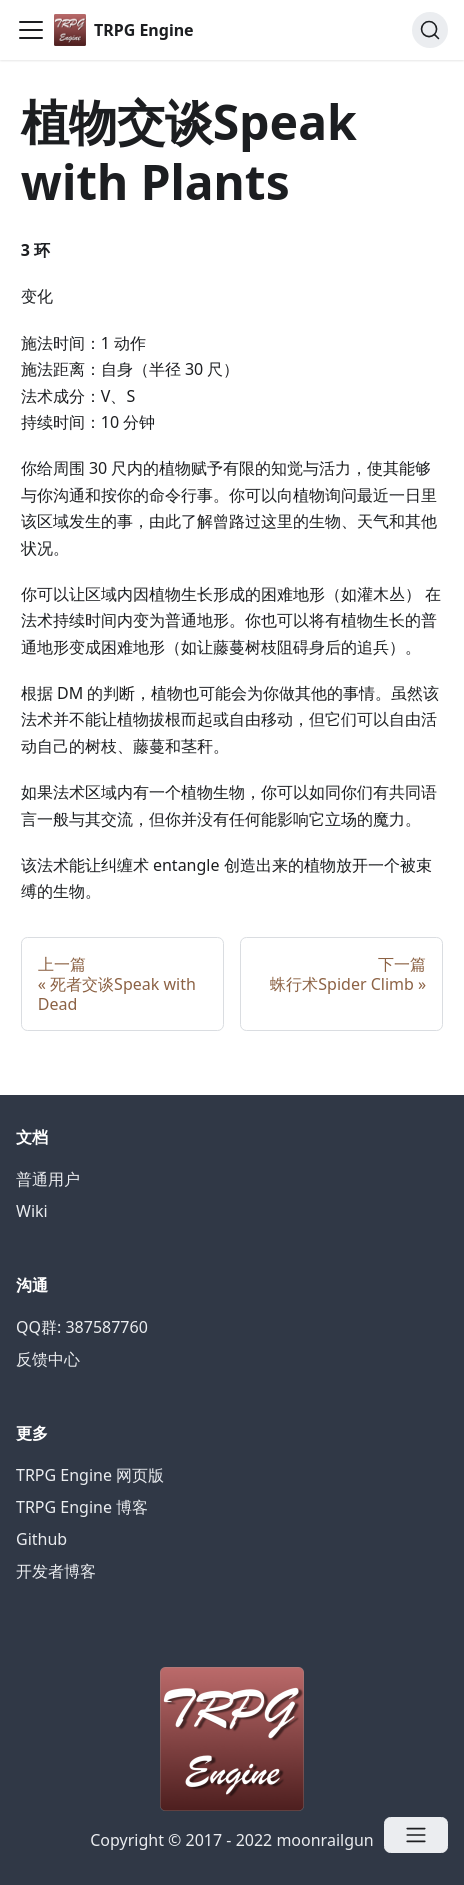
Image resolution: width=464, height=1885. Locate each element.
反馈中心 (48, 1359)
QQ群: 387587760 (82, 1327)
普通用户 (48, 1179)
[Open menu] (416, 1835)
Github (41, 1539)
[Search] (430, 30)
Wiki (32, 1211)
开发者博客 (56, 1571)
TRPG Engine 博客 (82, 1507)
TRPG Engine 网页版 (90, 1475)
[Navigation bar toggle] (31, 30)
